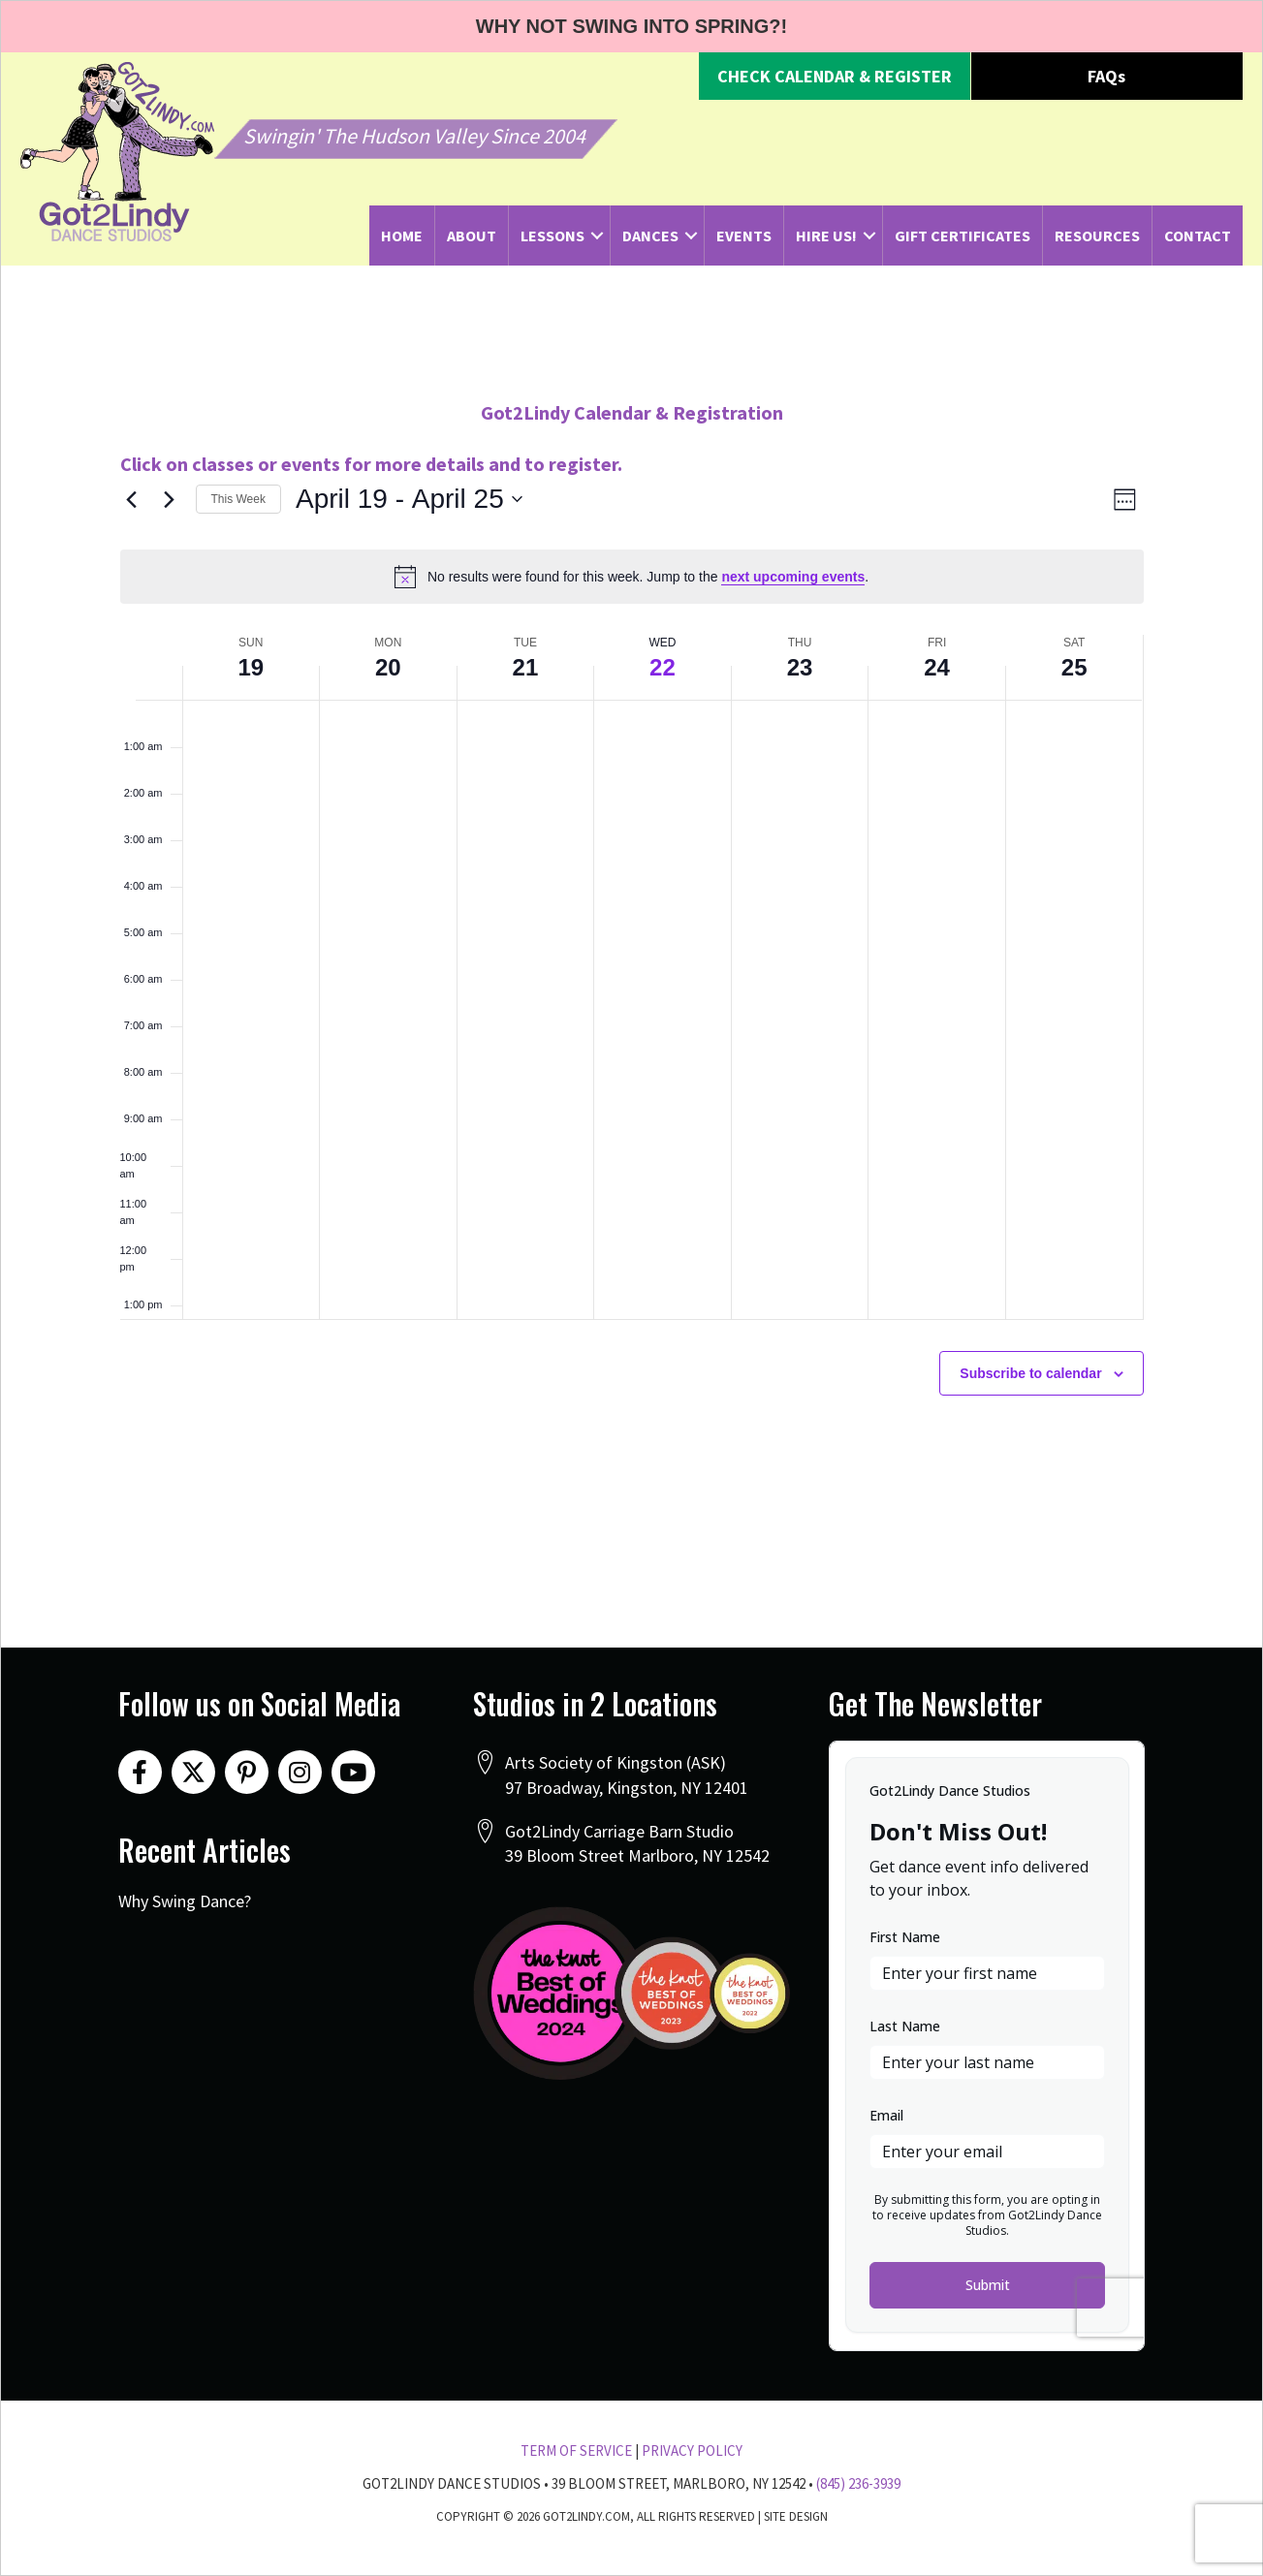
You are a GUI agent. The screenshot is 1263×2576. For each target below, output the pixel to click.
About (471, 235)
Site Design (796, 2516)
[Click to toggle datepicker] (409, 499)
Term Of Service (576, 2450)
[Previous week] (131, 499)
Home (402, 235)
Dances (650, 235)
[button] (834, 76)
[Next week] (169, 499)
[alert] (632, 577)
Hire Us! (826, 235)
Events (744, 235)
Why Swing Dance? (184, 1901)
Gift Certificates (962, 235)
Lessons (552, 235)
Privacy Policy (692, 2450)
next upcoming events (793, 576)
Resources (1097, 235)
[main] (631, 943)
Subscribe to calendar (1030, 1373)
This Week (238, 499)
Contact (1197, 235)
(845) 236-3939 (858, 2483)
